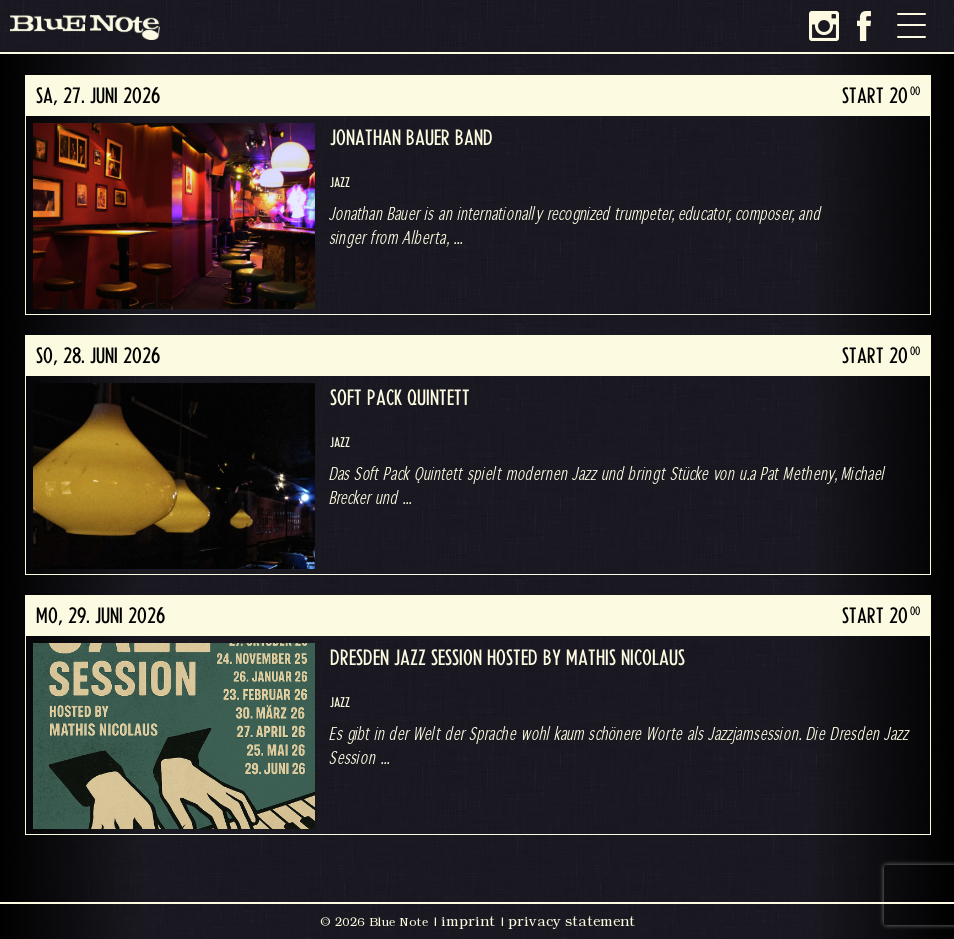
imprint (468, 921)
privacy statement (571, 921)
